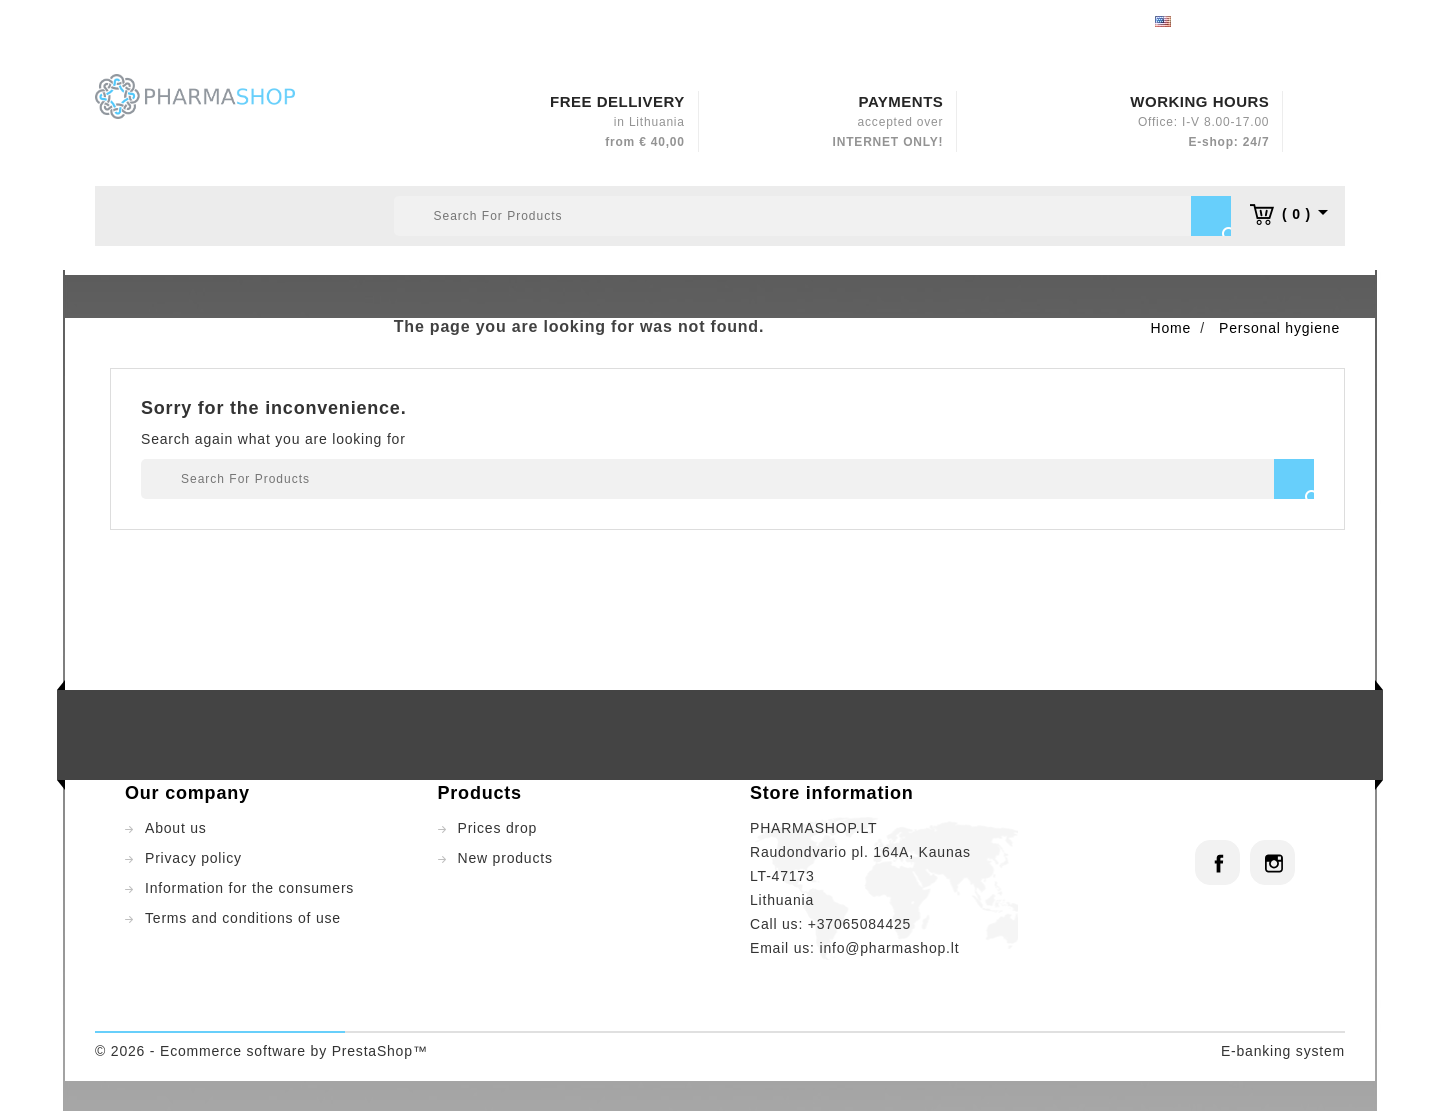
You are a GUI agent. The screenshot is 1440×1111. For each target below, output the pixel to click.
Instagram (1272, 862)
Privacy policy (193, 858)
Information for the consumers (249, 888)
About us (176, 828)
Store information (832, 793)
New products (505, 858)
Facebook (1217, 862)
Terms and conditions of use (243, 918)
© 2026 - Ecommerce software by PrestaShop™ (261, 1051)
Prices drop (498, 828)
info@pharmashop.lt (889, 948)
